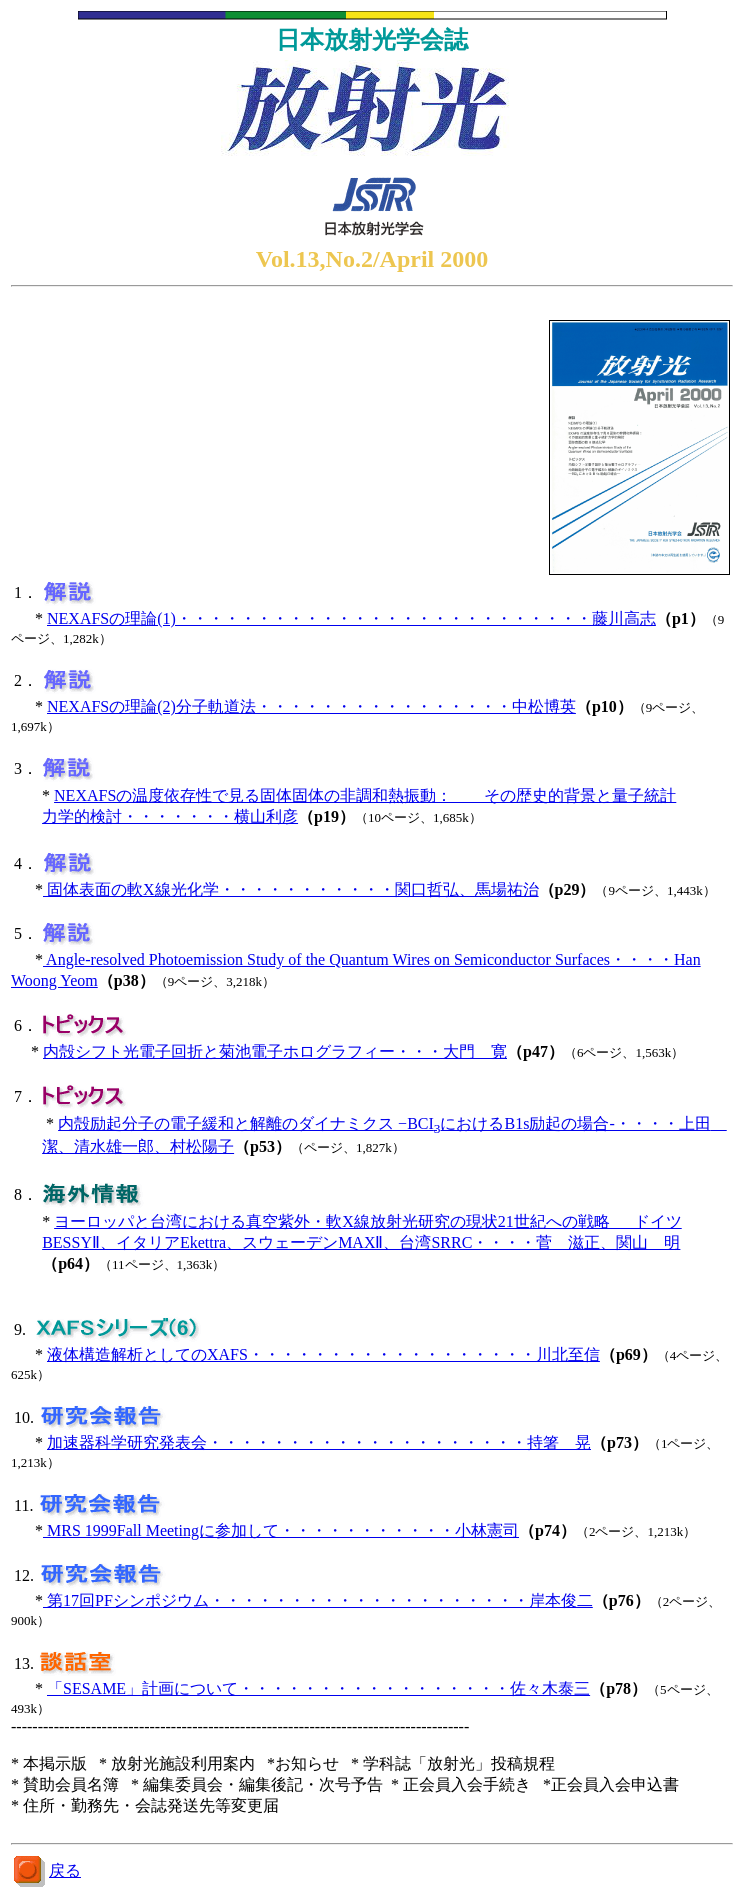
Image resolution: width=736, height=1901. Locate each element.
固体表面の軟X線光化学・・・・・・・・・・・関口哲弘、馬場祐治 (291, 889)
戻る (65, 1870)
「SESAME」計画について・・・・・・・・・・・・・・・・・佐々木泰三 (318, 1688)
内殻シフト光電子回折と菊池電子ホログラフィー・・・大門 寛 (275, 1051)
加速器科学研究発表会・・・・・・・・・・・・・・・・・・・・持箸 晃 (319, 1442)
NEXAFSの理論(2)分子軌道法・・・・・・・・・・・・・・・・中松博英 (311, 706)
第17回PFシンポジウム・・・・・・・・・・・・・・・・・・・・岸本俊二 (318, 1600)
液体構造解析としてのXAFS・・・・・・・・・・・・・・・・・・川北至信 (323, 1354)
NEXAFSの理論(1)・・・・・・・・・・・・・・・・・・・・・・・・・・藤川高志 (351, 618)
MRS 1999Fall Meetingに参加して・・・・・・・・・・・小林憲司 (281, 1530)
